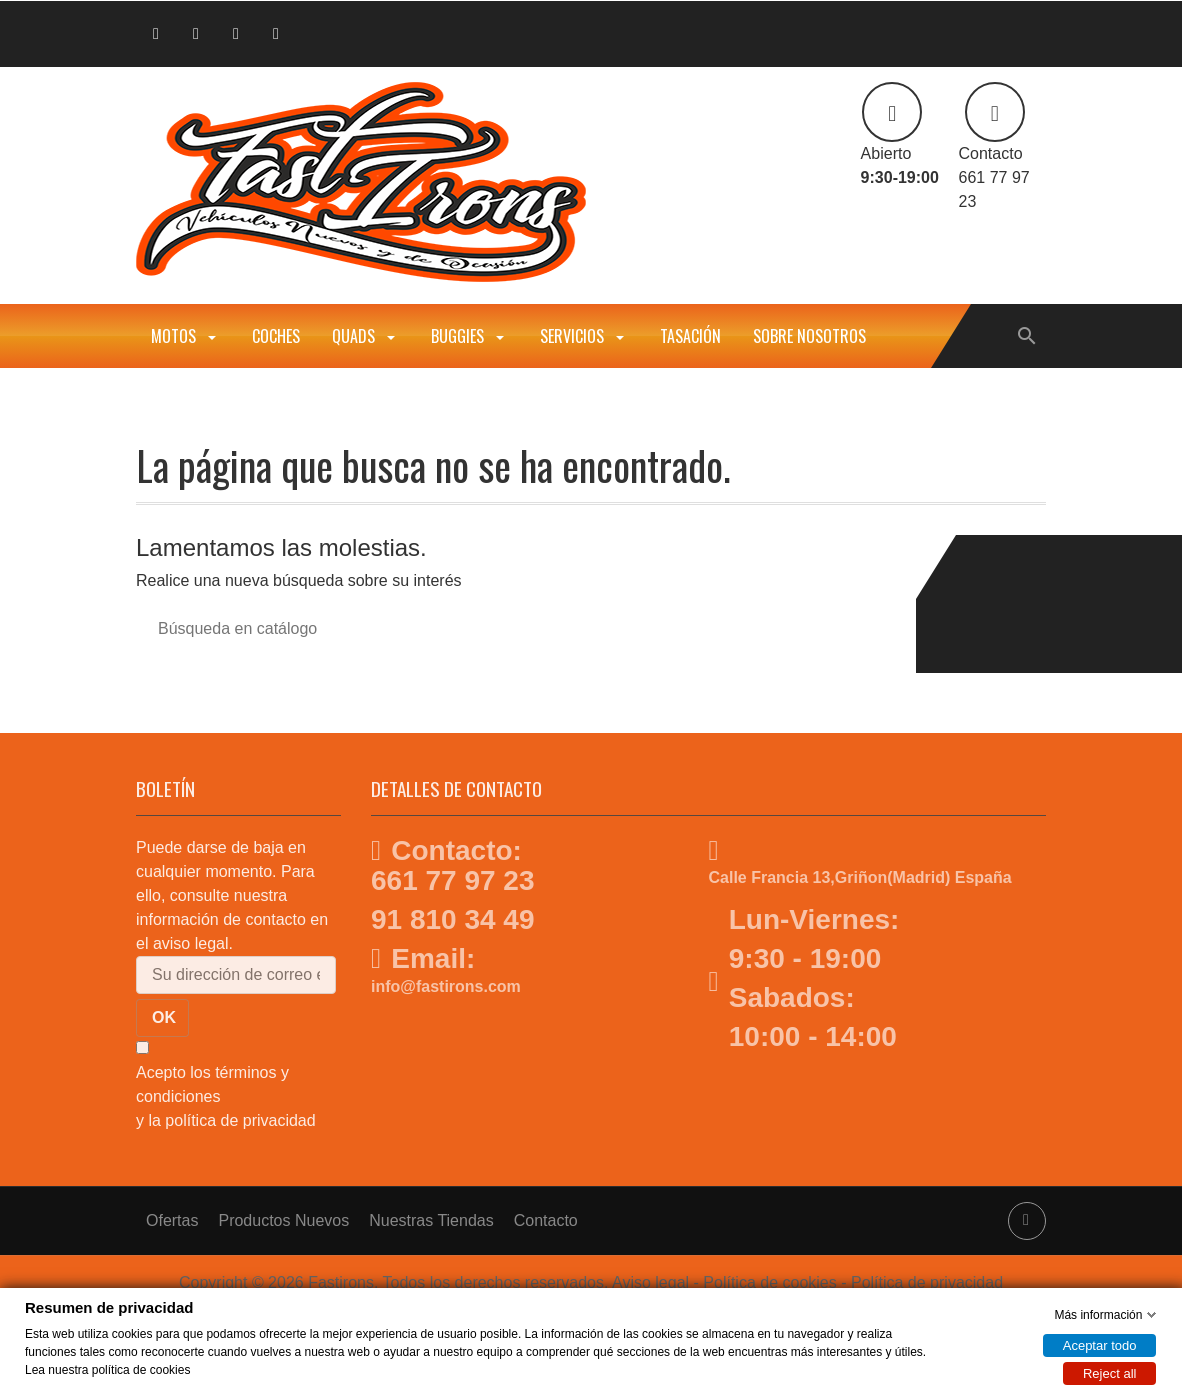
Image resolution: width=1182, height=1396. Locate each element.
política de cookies (141, 1369)
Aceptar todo (1100, 1344)
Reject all (1109, 1372)
